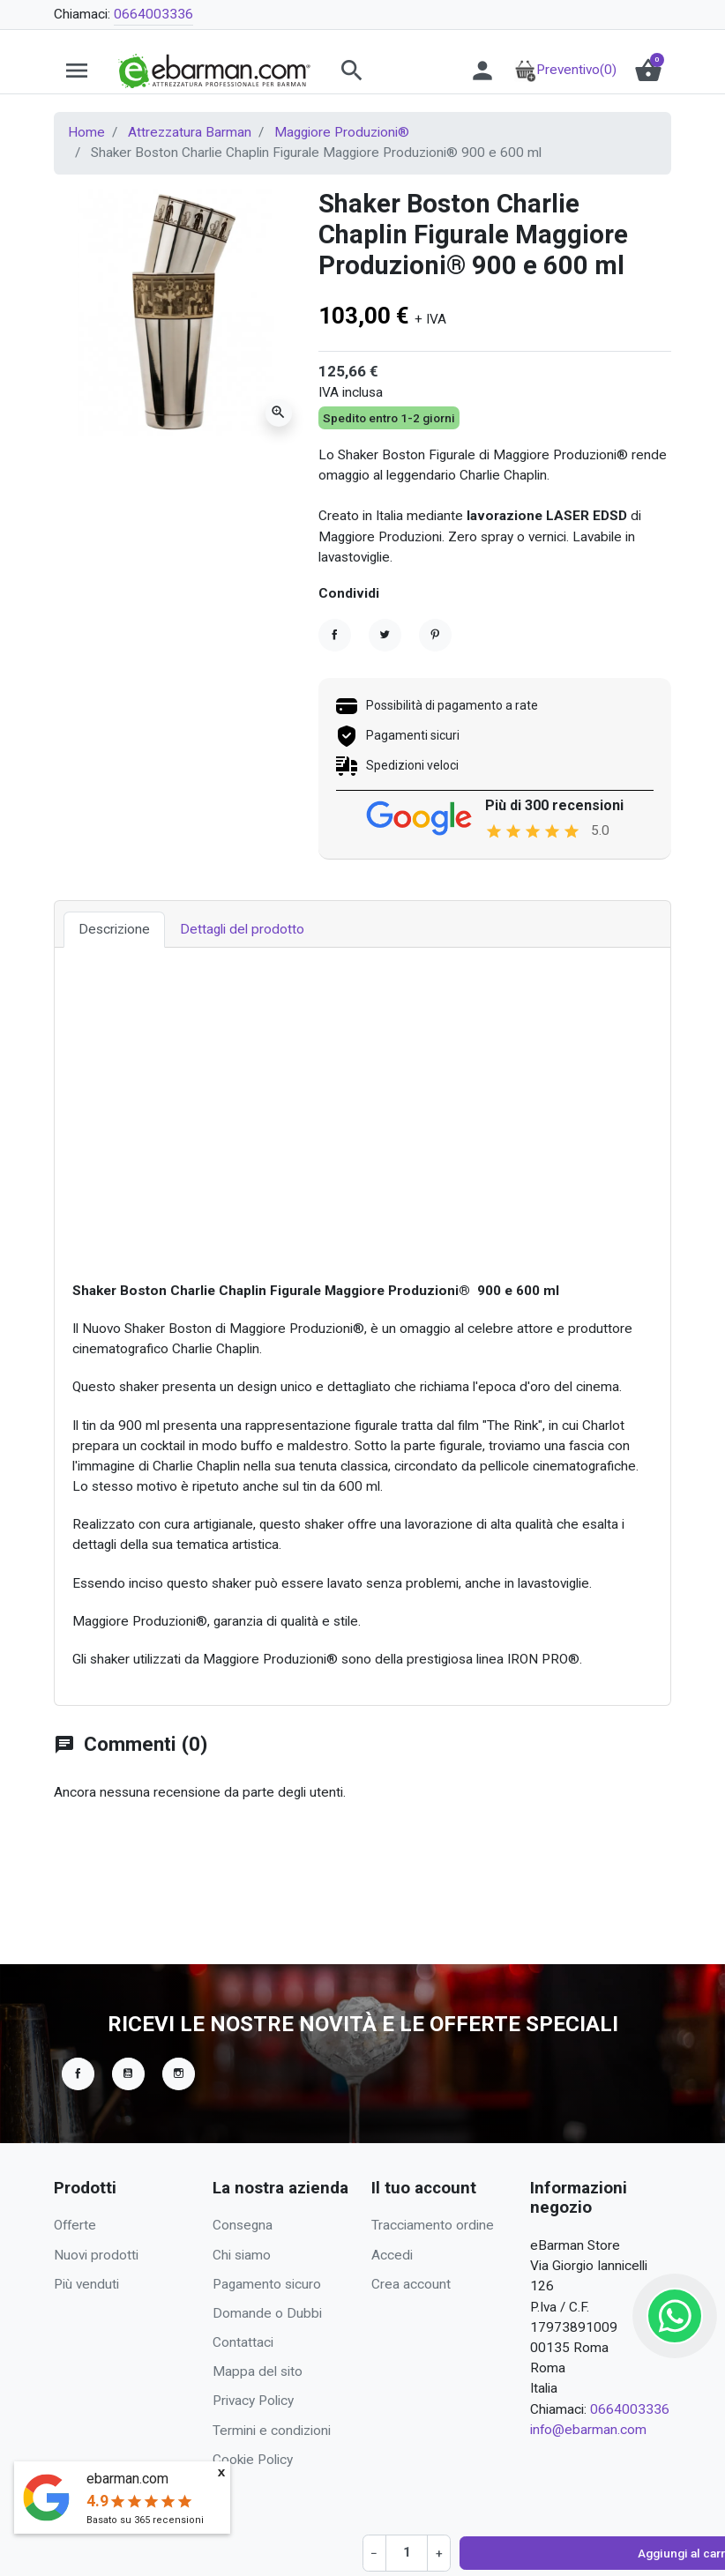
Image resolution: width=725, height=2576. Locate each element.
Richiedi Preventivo (590, 623)
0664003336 (153, 14)
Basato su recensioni (145, 2520)
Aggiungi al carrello (460, 623)
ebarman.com (127, 2478)
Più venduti (86, 2284)
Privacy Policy (253, 2400)
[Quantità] (362, 624)
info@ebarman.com (588, 2430)
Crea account (411, 2284)
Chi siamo (242, 2255)
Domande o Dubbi (267, 2313)
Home (86, 132)
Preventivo (565, 70)
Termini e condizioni (272, 2430)
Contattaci (243, 2342)
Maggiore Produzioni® (341, 132)
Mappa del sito (258, 2371)
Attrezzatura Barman (189, 132)
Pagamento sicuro (267, 2284)
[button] (385, 70)
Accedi (392, 2255)
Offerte (75, 2225)
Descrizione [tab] (114, 1026)
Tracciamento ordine (432, 2225)
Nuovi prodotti (96, 2255)
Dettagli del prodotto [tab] (242, 1026)
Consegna (243, 2225)
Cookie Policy (253, 2460)
